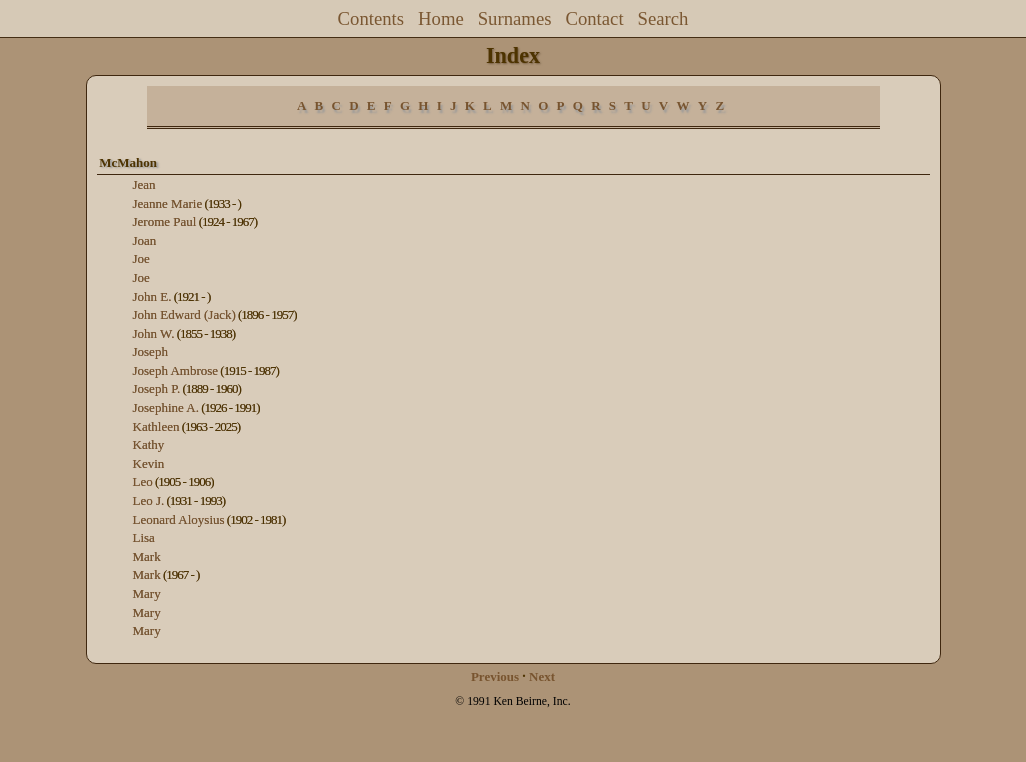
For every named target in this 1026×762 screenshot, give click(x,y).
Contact (594, 18)
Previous (495, 676)
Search (663, 18)
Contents (371, 18)
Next (542, 676)
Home (441, 18)
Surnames (515, 18)
